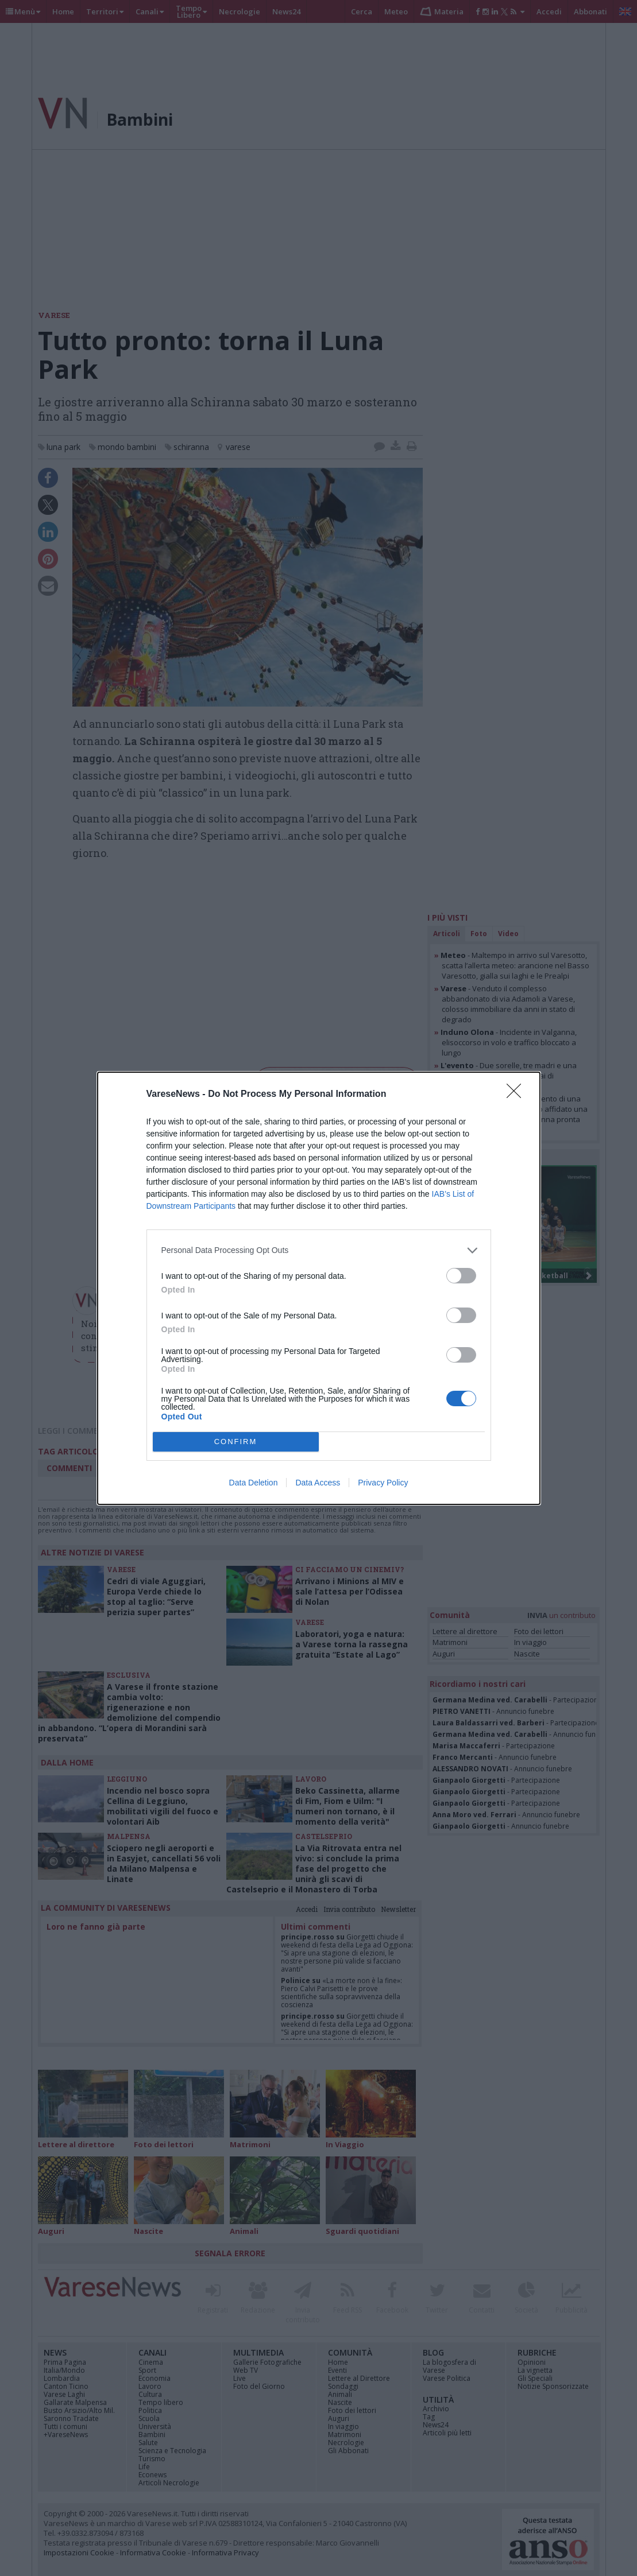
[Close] (517, 1094)
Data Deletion (253, 1482)
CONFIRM (235, 1441)
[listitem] (318, 1250)
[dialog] (319, 1288)
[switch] (461, 1275)
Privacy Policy (383, 1482)
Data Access (317, 1482)
